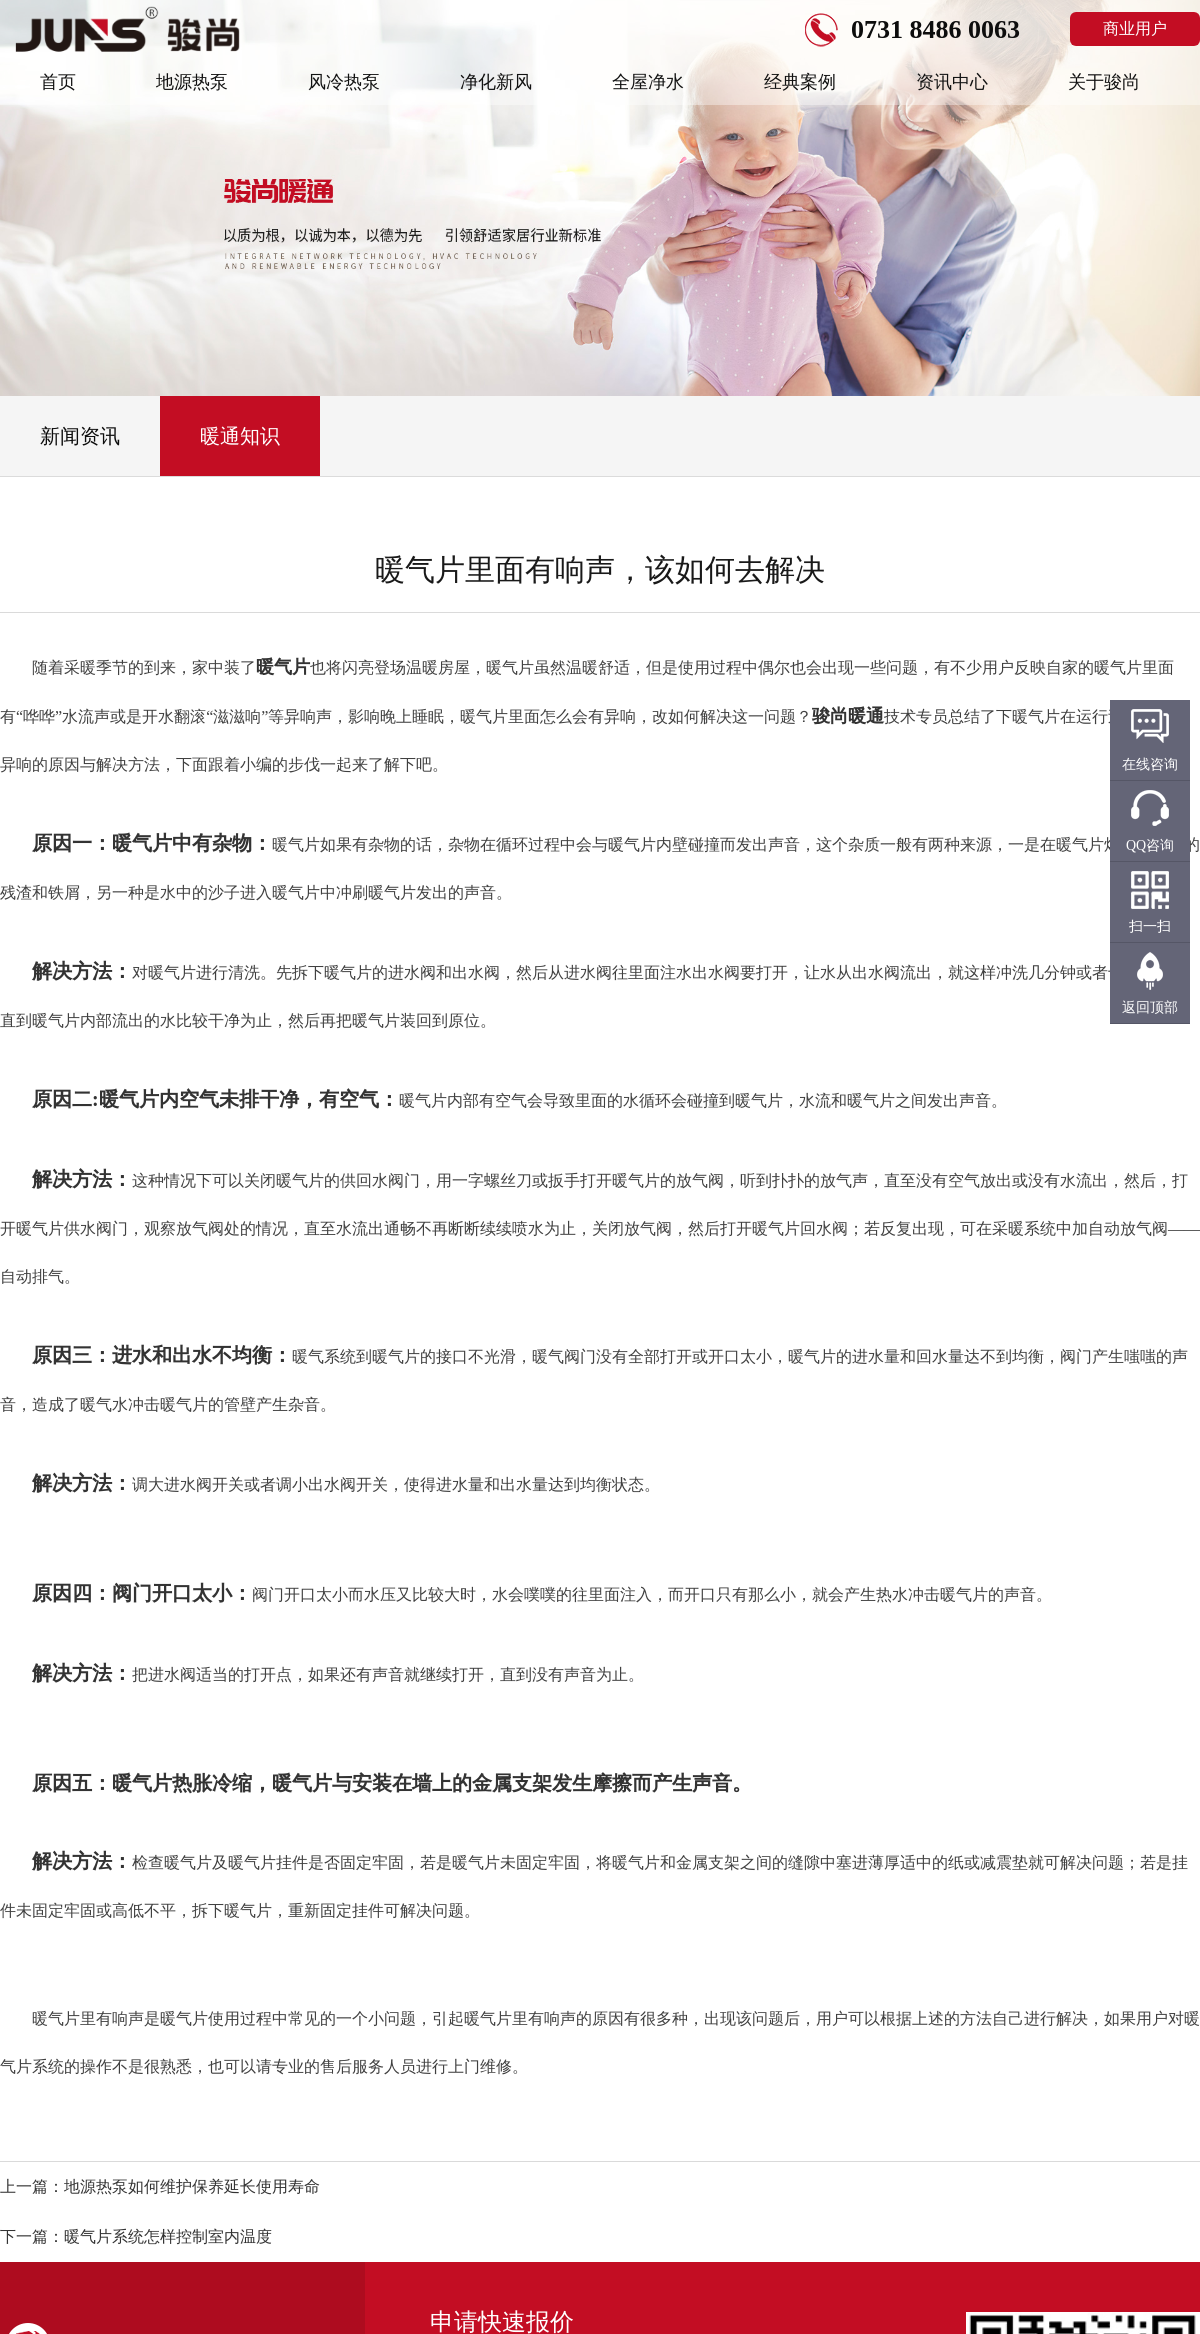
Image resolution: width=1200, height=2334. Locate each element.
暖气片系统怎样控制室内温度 (168, 2236)
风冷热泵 (344, 82)
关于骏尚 (1104, 82)
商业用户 (1135, 28)
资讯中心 (952, 82)
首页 (58, 82)
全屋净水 (648, 82)
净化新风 (496, 82)
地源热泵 (192, 82)
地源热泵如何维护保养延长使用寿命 (192, 2186)
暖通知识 (240, 436)
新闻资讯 (80, 436)
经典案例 (800, 82)
